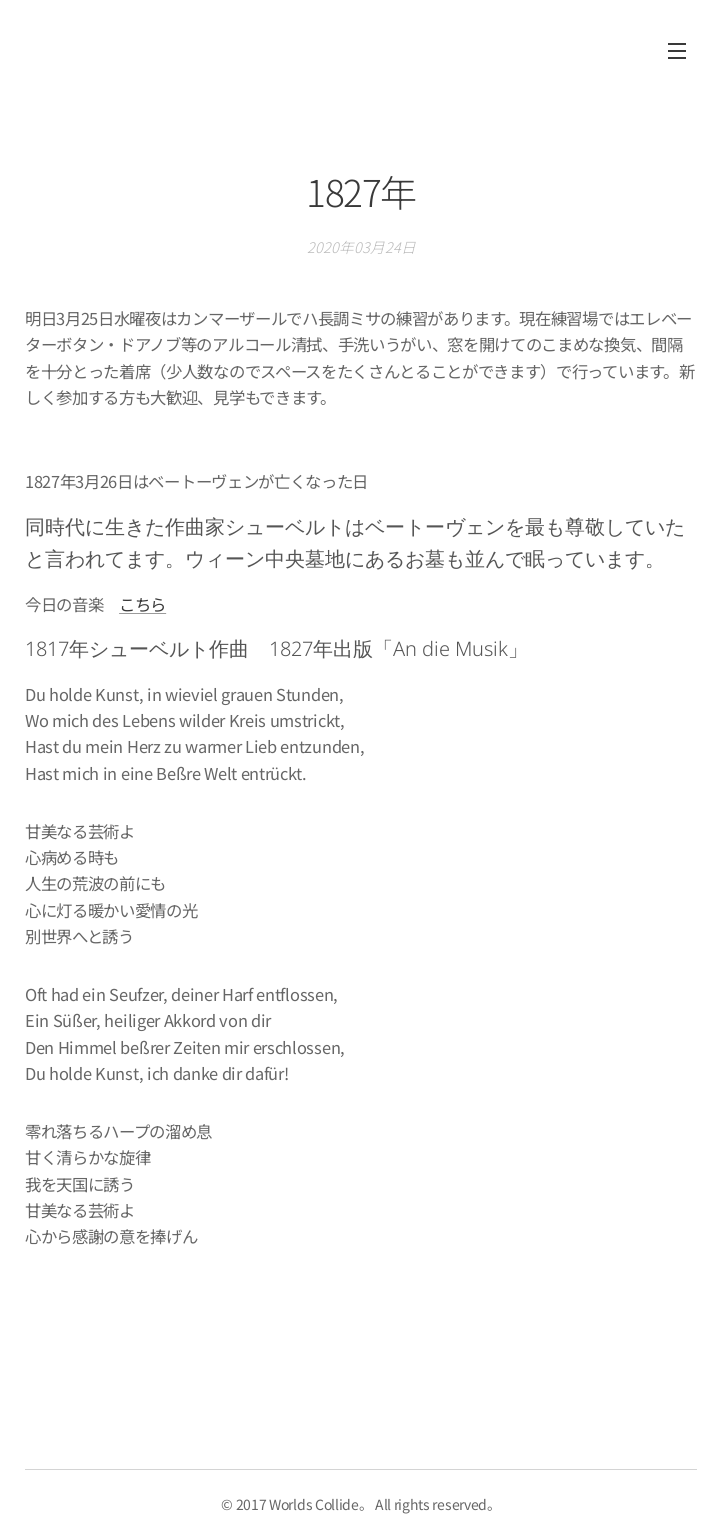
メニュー (677, 51)
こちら (142, 604)
